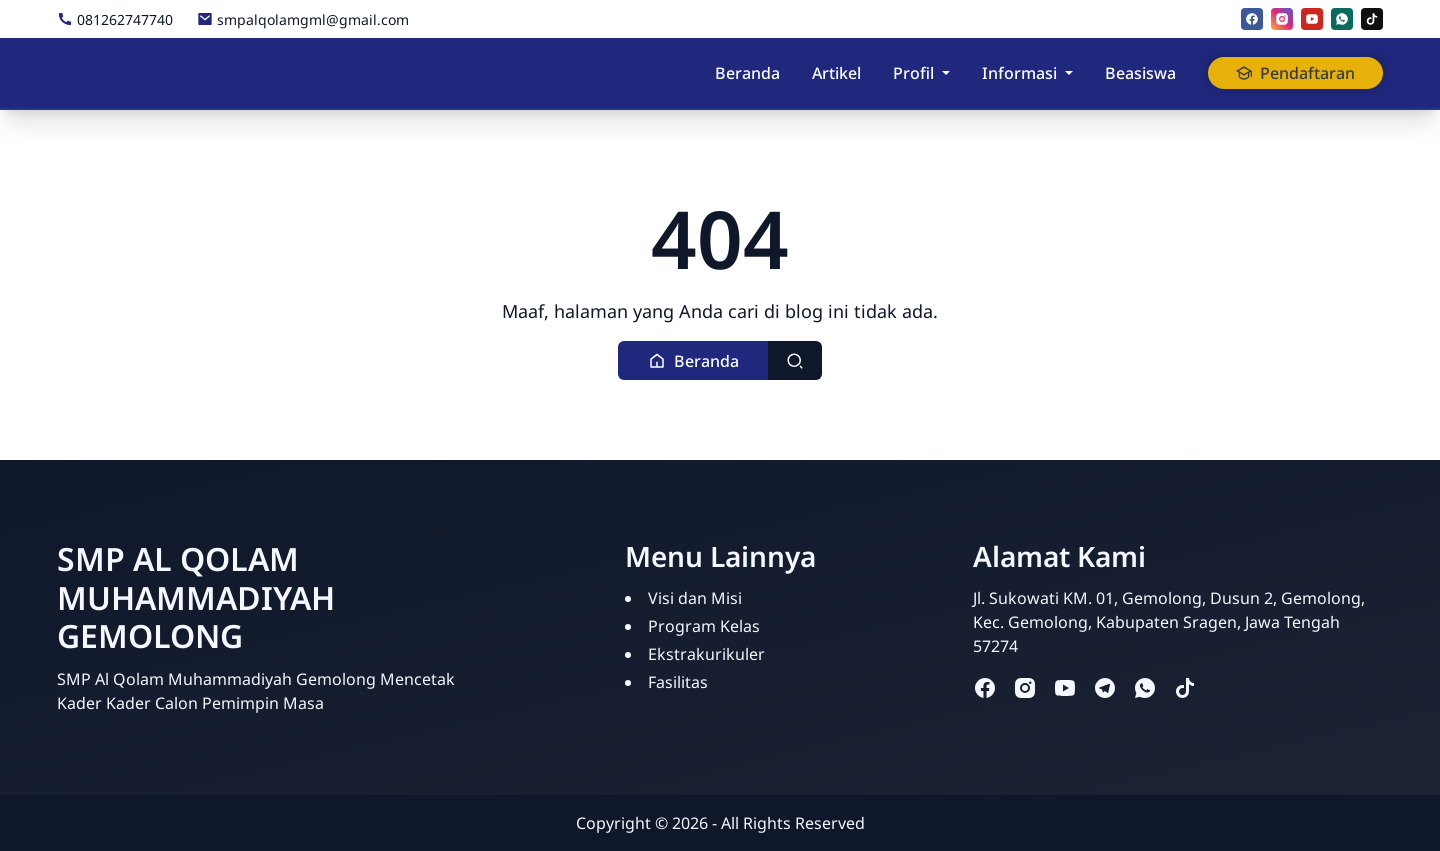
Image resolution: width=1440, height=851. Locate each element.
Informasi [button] (1019, 73)
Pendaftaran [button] (1295, 73)
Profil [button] (913, 73)
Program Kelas (704, 626)
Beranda (747, 73)
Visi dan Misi (695, 598)
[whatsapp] (1342, 19)
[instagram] (1282, 19)
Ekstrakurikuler (706, 654)
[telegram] (1105, 687)
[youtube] (1312, 19)
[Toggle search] (795, 360)
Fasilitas (678, 682)
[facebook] (1252, 19)
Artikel (836, 73)
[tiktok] (1372, 19)
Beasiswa (1140, 73)
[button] (693, 360)
